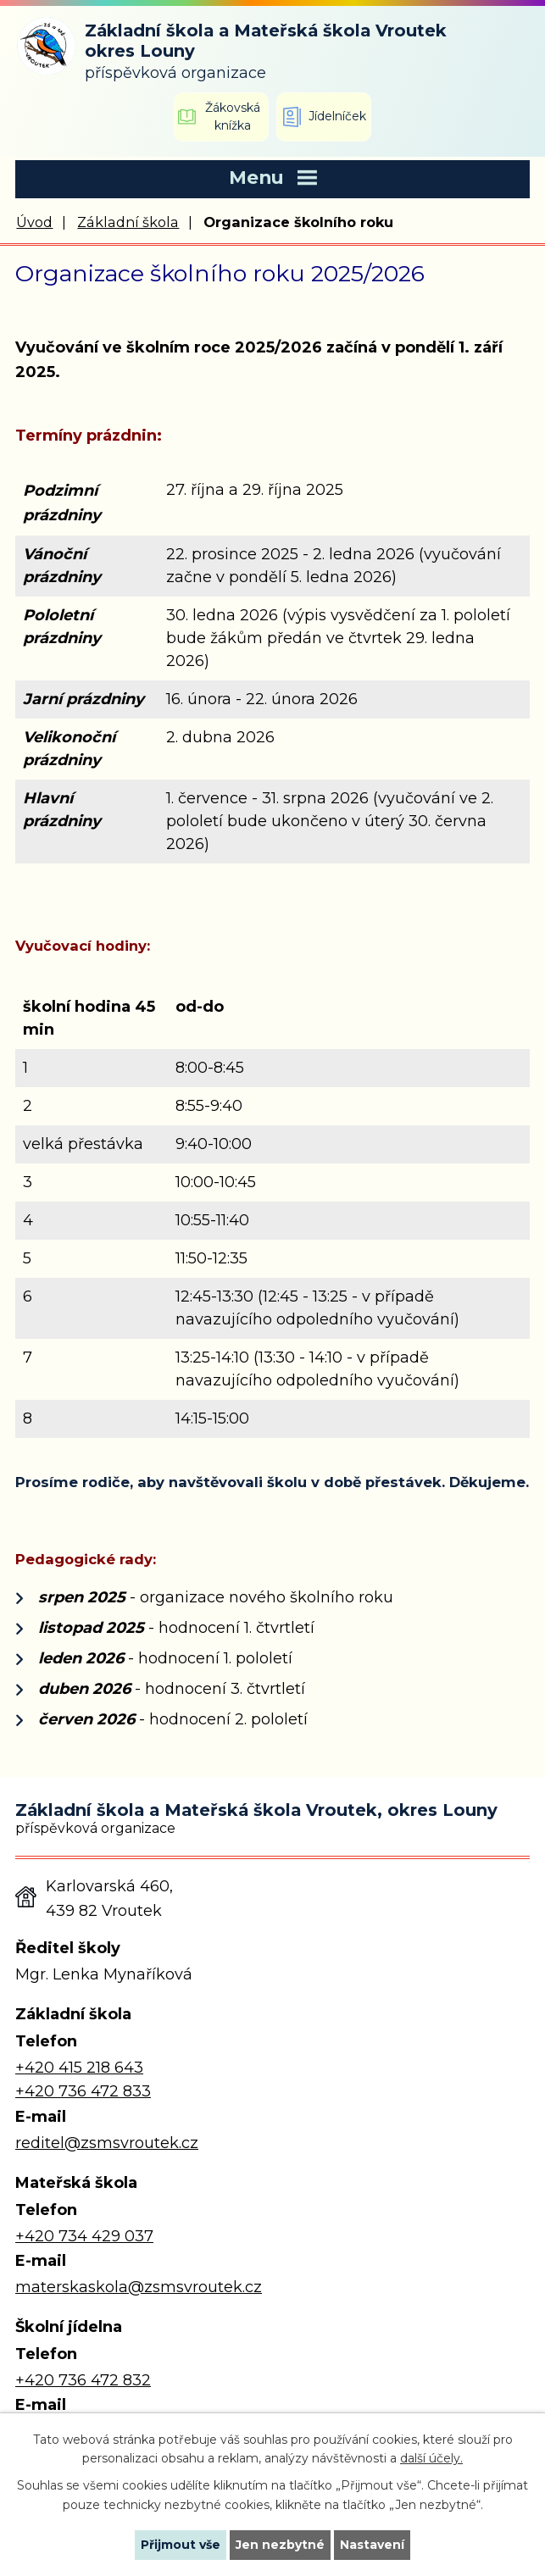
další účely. (431, 2458)
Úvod (34, 222)
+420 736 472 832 (83, 2380)
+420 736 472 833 (83, 2091)
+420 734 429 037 (84, 2236)
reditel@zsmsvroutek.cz (106, 2143)
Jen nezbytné (280, 2544)
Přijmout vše (180, 2544)
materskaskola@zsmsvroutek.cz (138, 2287)
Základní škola (128, 222)
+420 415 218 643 (79, 2067)
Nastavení (372, 2544)
